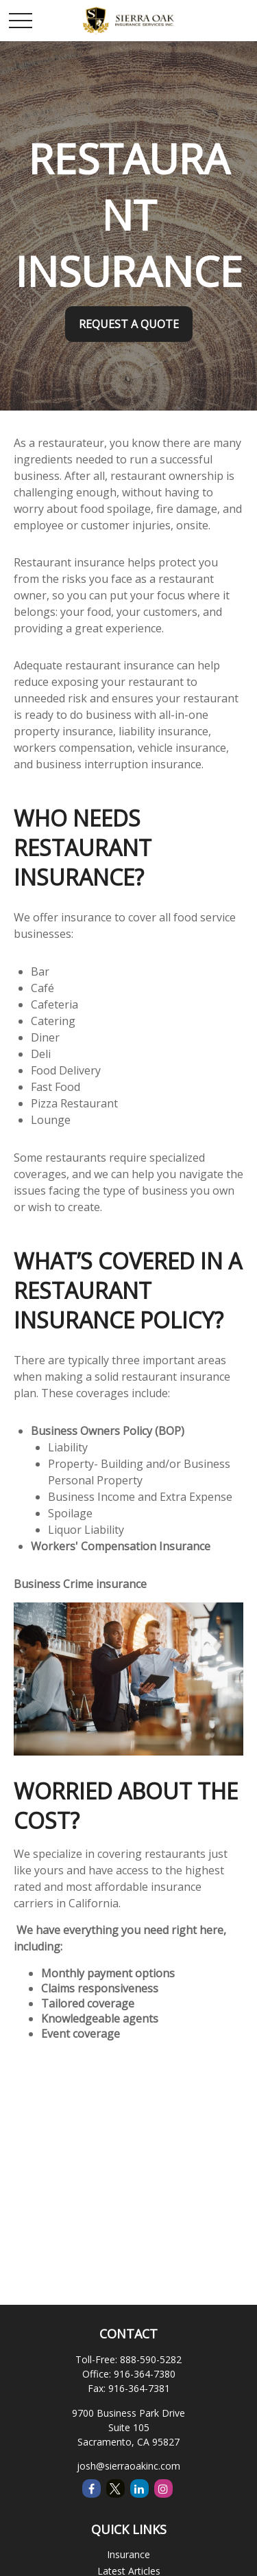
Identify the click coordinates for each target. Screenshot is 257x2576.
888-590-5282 (151, 2359)
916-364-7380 (144, 2373)
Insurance (128, 2554)
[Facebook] (91, 2488)
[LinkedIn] (139, 2488)
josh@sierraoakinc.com (128, 2465)
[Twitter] (115, 2488)
